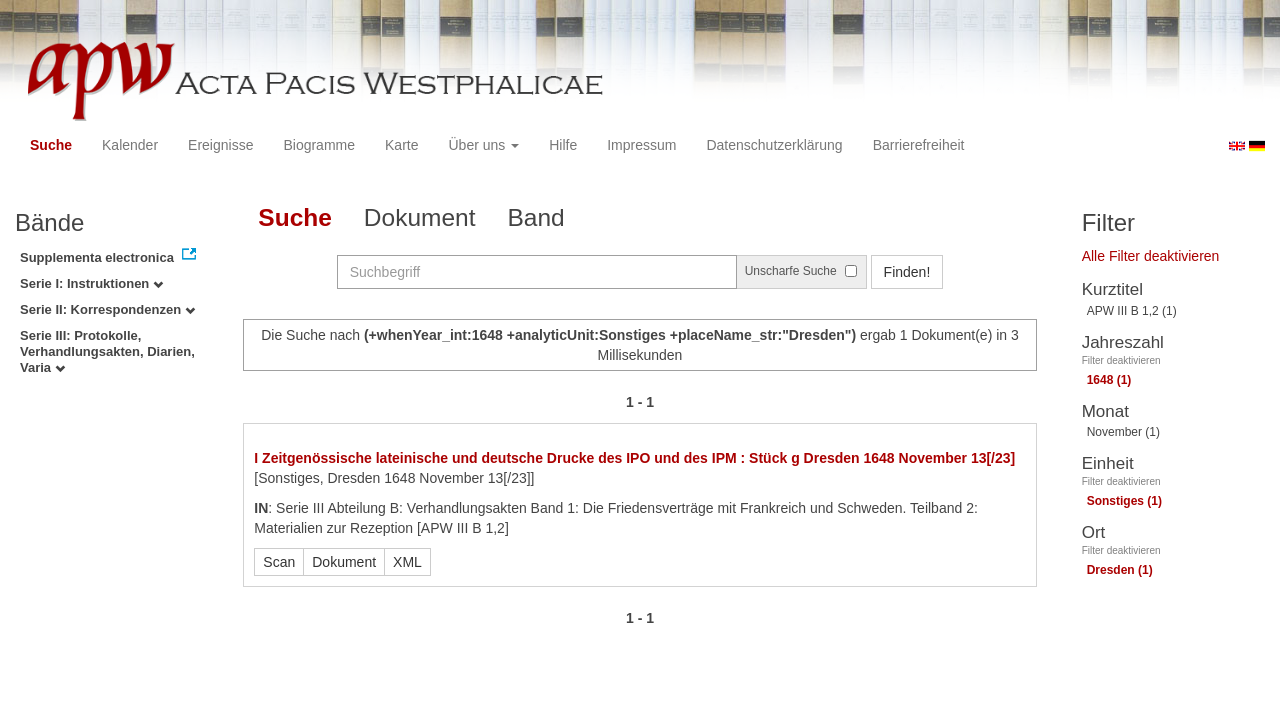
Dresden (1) (1120, 570)
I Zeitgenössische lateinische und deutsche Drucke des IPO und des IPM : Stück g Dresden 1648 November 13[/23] (634, 458)
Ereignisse (220, 145)
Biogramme (319, 145)
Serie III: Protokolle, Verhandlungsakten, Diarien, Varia (107, 351)
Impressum (641, 145)
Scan (279, 562)
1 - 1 (640, 402)
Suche (51, 145)
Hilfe (563, 145)
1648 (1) (1109, 380)
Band (536, 217)
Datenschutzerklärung (774, 145)
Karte (401, 145)
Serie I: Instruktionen (91, 283)
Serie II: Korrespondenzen (107, 309)
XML (407, 562)
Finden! (907, 272)
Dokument (420, 217)
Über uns (484, 145)
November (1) (1123, 432)
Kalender (130, 145)
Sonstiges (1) (1124, 501)
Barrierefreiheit (919, 145)
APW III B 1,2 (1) (1132, 311)
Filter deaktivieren (1121, 360)
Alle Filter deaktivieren (1151, 256)
